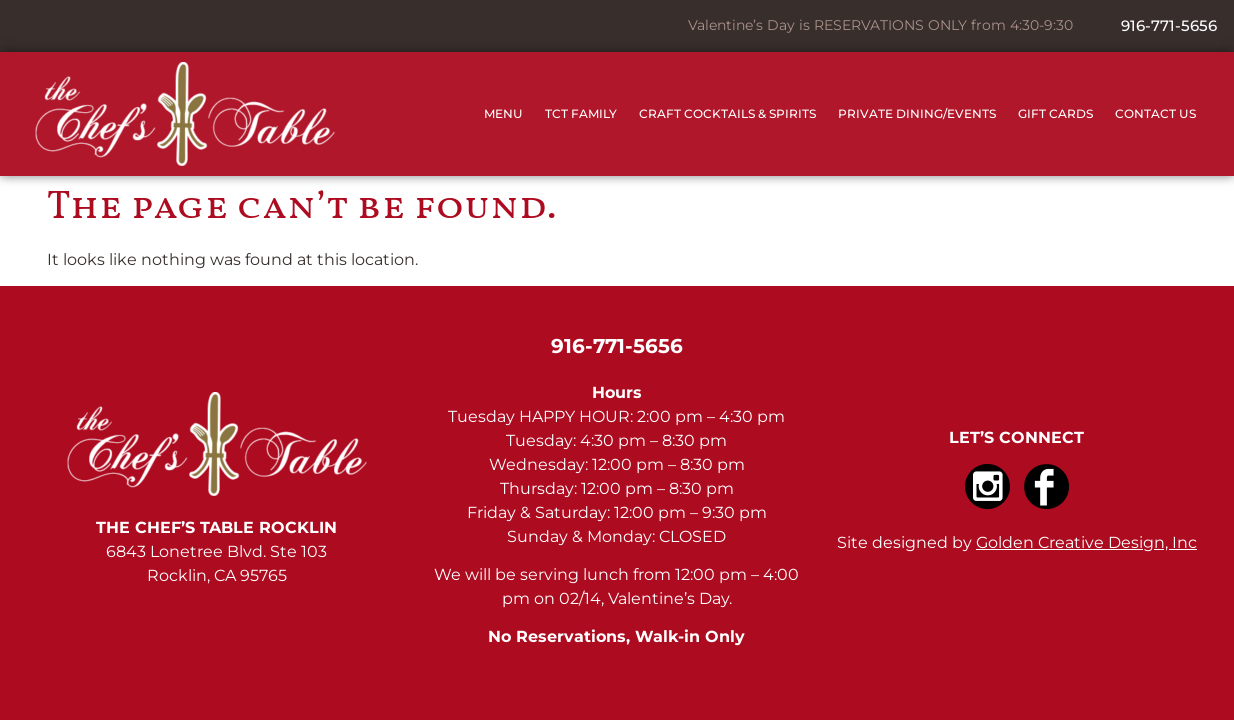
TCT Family (581, 113)
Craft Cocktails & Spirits (727, 113)
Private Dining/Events (917, 113)
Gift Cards (1055, 113)
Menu (503, 113)
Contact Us (1155, 113)
